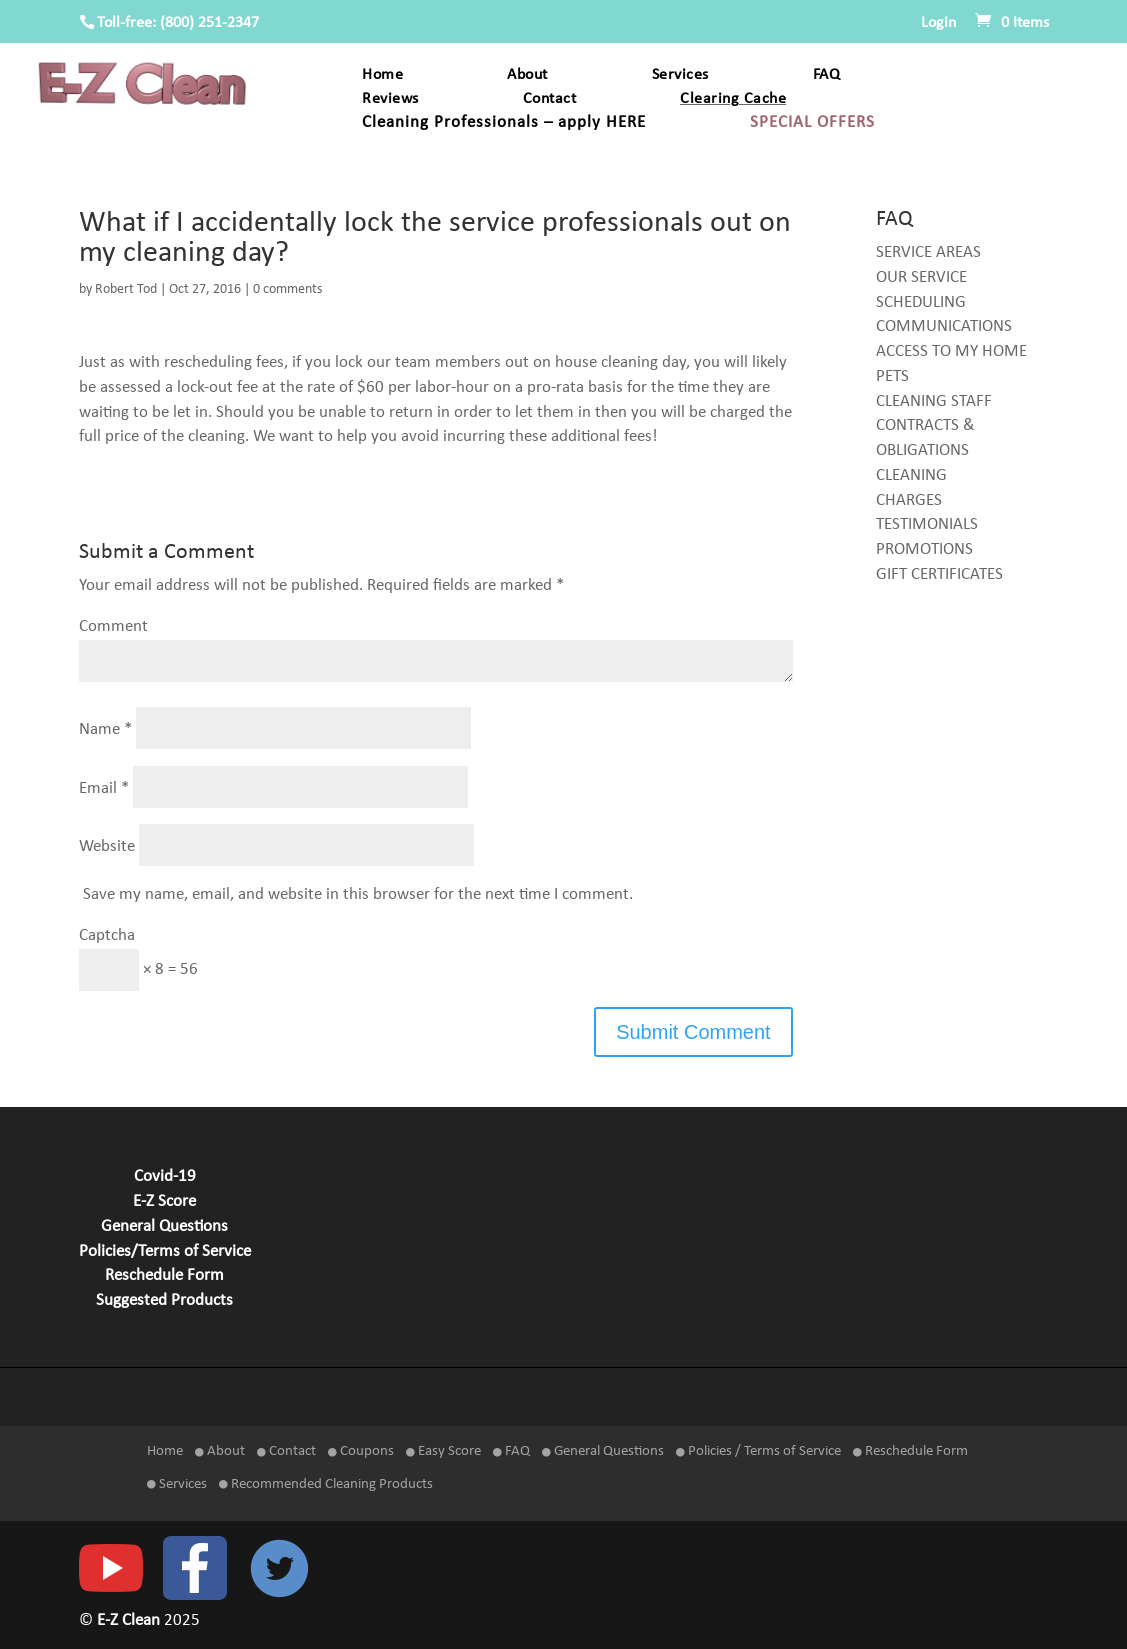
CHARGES (909, 501)
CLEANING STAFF (934, 402)
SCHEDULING (921, 303)
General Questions (164, 1227)
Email (104, 788)
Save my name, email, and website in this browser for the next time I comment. (358, 895)
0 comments (287, 289)
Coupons (361, 1451)
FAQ (827, 75)
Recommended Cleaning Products (326, 1484)
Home (382, 75)
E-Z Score (164, 1202)
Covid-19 (165, 1177)
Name (105, 730)
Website (107, 847)
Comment (113, 627)
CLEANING (911, 476)
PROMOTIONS (924, 550)
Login (938, 23)
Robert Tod (126, 289)
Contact (550, 99)
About (527, 75)
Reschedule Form (164, 1276)
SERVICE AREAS (928, 253)
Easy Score (443, 1451)
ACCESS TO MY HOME (951, 352)
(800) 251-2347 (209, 23)
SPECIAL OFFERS (812, 123)
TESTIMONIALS (927, 525)
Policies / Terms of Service (758, 1451)
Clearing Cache (733, 99)
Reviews (390, 99)
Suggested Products (164, 1301)
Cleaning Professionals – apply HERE (504, 123)
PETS (892, 377)
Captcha (107, 936)
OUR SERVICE (921, 278)
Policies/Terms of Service (165, 1252)
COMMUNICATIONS (944, 327)
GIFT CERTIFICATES (939, 575)
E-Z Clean (130, 1621)
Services (680, 75)
